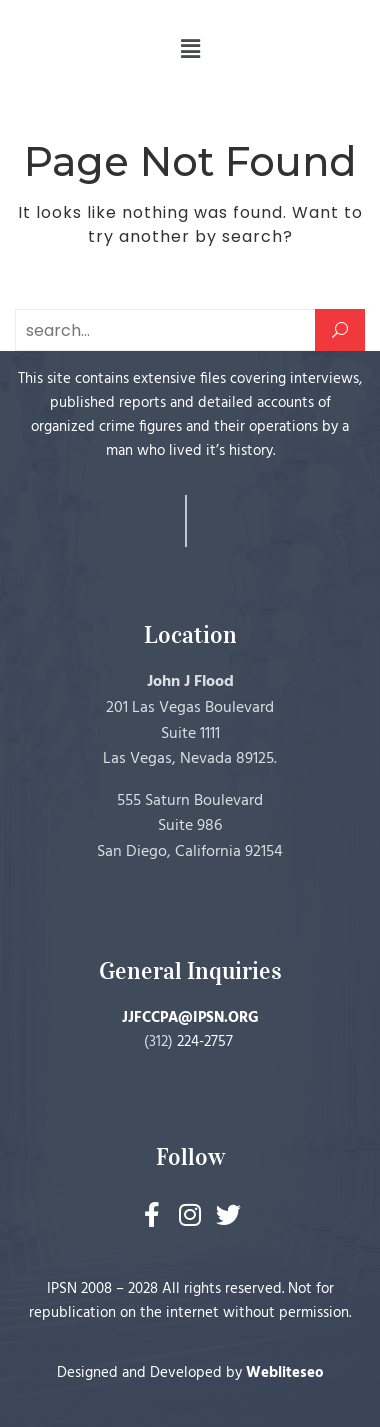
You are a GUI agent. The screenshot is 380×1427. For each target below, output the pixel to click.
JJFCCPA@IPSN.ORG (190, 1018)
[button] (190, 49)
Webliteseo (285, 1373)
